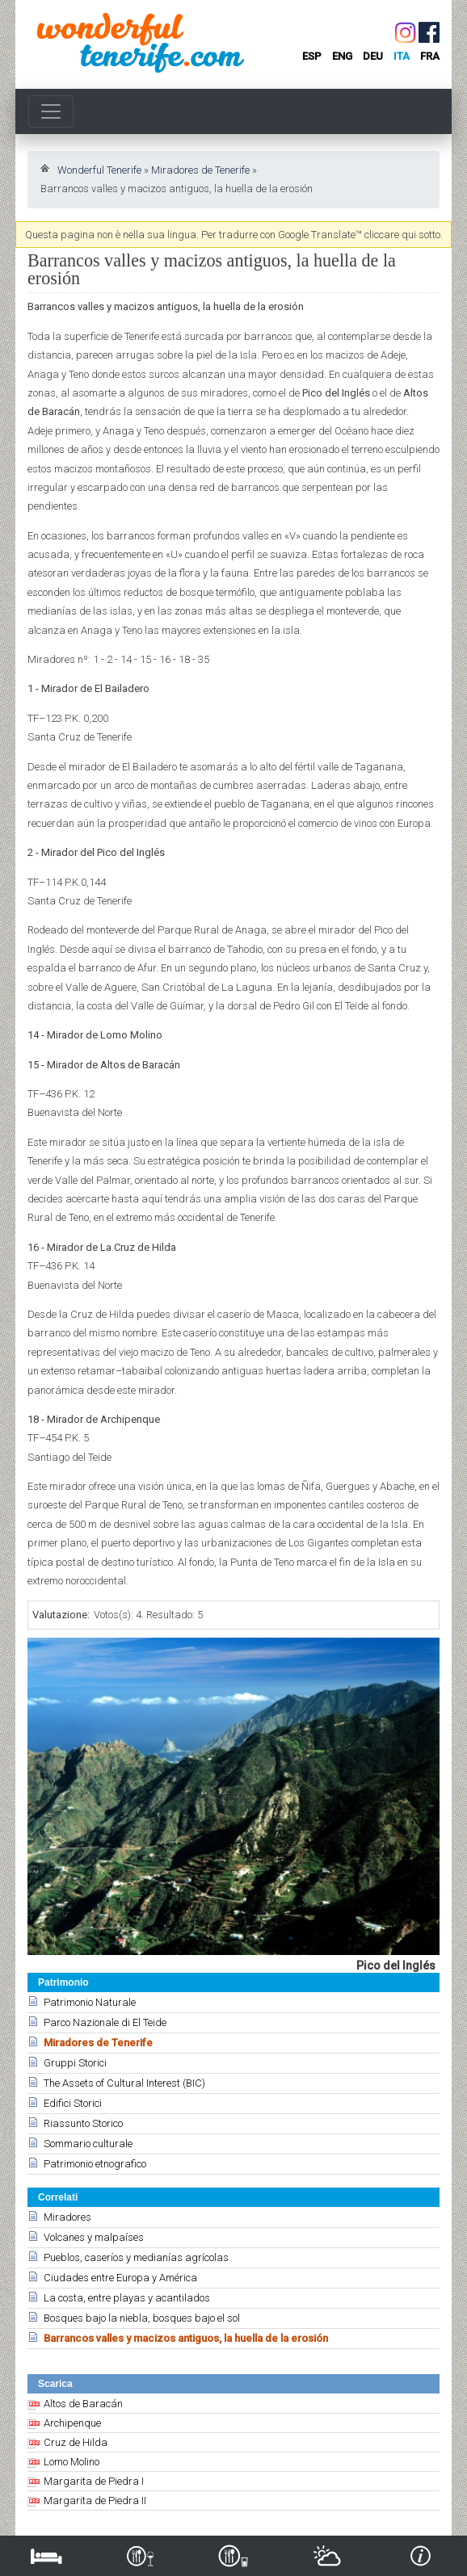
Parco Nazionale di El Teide (105, 2022)
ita (401, 56)
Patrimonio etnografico (95, 2164)
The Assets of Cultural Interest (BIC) (124, 2083)
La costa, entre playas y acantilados (127, 2298)
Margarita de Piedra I (94, 2481)
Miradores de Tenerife (200, 170)
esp (312, 56)
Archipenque (72, 2423)
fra (430, 56)
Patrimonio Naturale (90, 2002)
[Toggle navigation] (51, 111)
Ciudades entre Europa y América (120, 2278)
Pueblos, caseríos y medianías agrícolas (136, 2257)
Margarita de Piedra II (95, 2500)
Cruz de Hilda (75, 2442)
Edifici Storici (73, 2103)
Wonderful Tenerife (99, 170)
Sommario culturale (88, 2144)
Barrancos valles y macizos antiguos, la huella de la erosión (186, 2338)
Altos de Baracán (83, 2404)
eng (342, 56)
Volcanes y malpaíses (94, 2237)
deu (373, 56)
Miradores (67, 2217)
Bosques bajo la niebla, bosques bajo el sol (142, 2318)
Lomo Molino (71, 2462)
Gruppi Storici (75, 2063)
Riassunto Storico (83, 2123)
